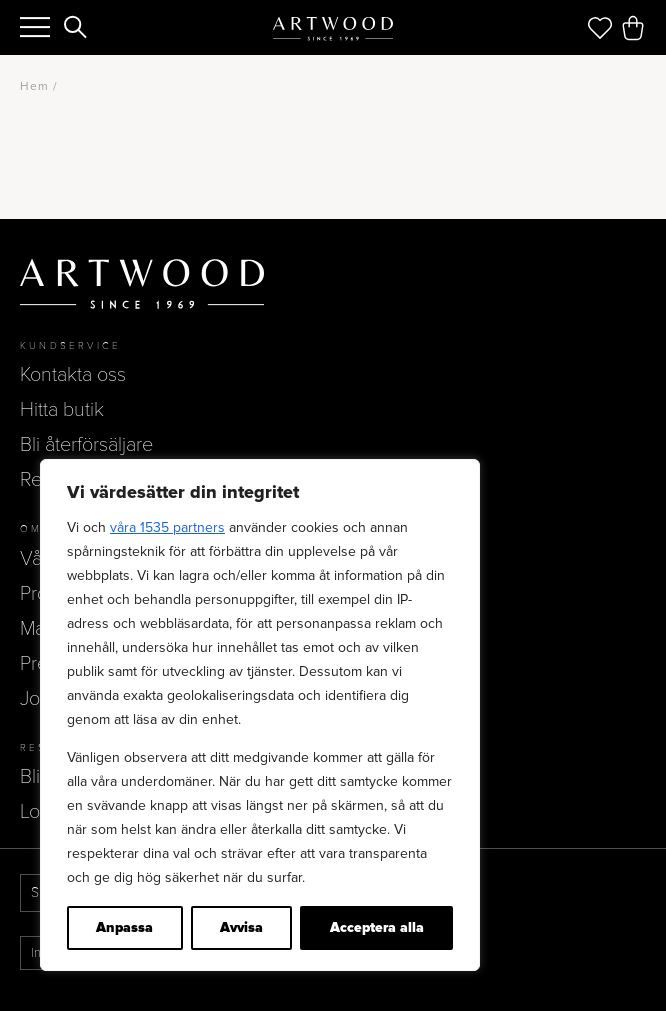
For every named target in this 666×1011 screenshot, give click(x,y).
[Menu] (35, 27)
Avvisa (241, 927)
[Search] (76, 29)
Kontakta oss (73, 375)
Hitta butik (62, 410)
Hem (34, 86)
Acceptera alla (377, 927)
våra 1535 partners (167, 527)
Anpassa (124, 927)
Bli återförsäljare (86, 445)
